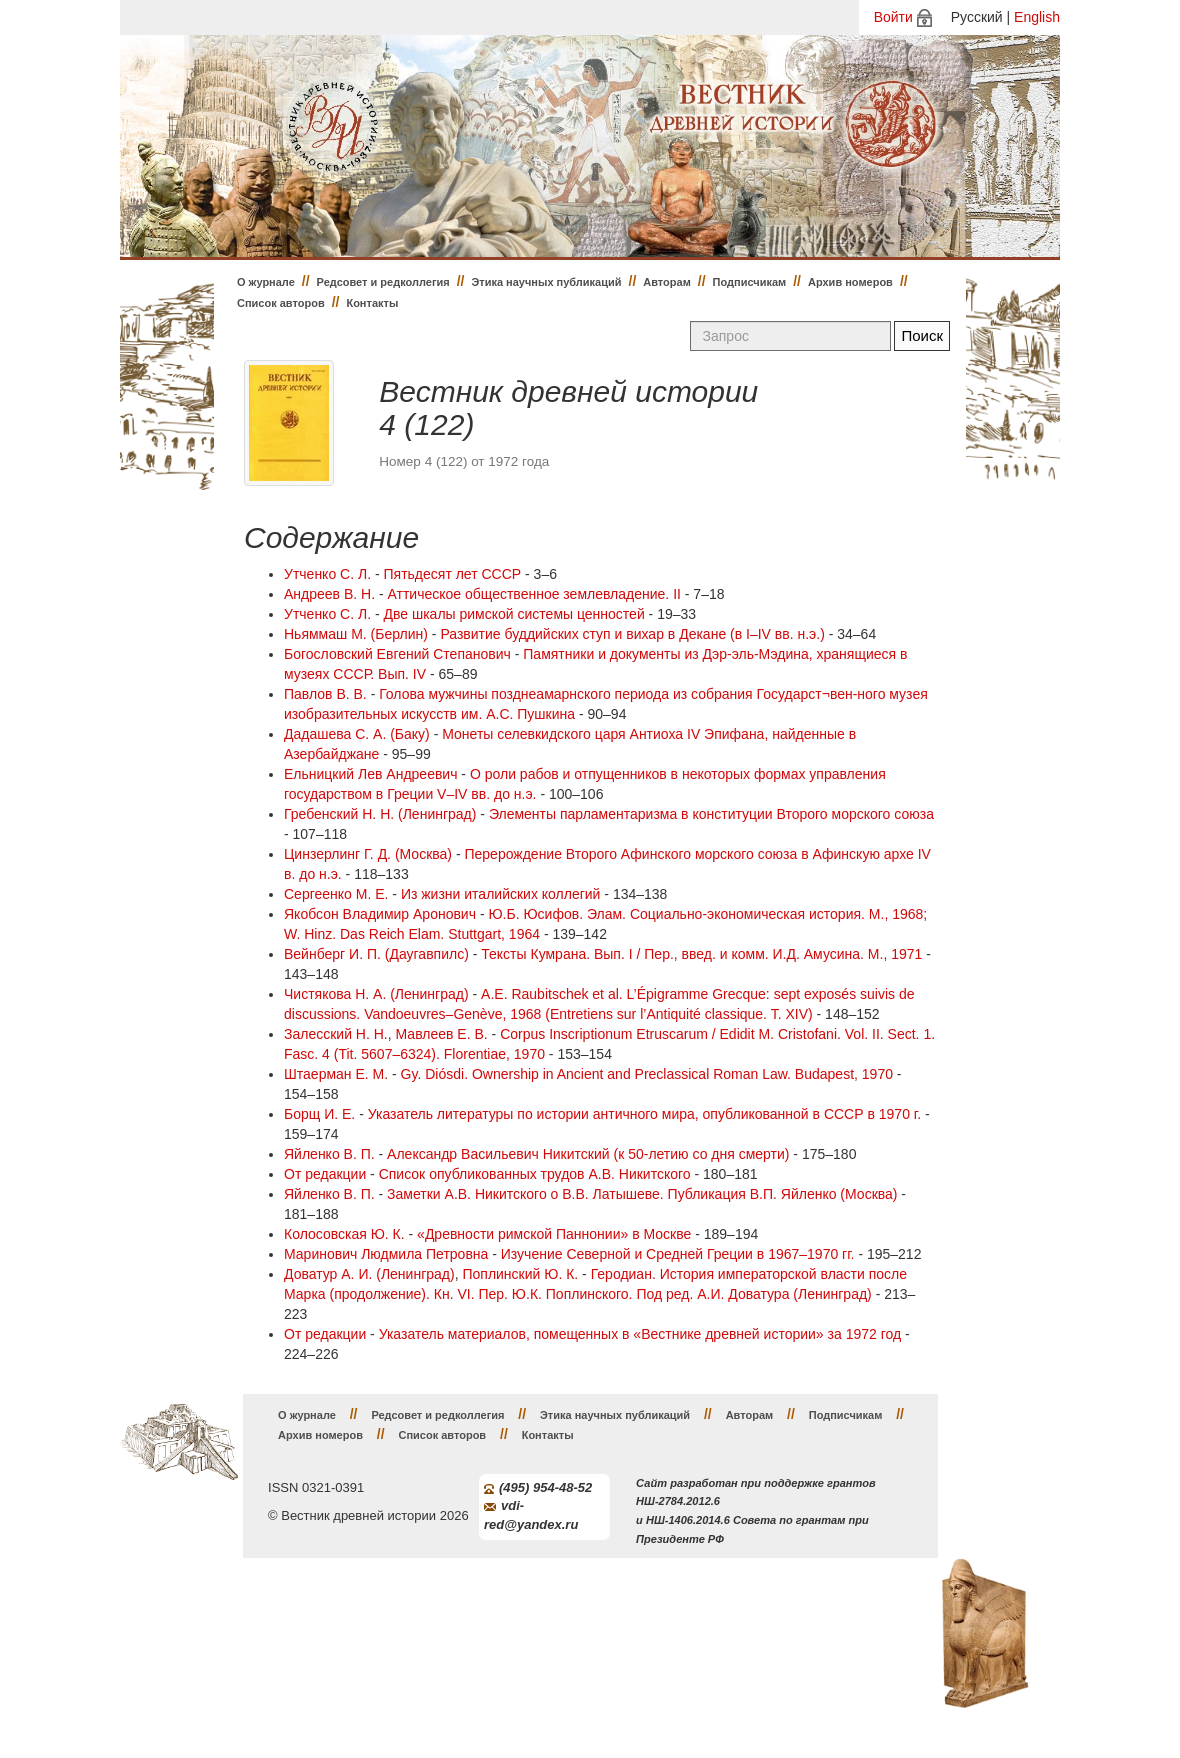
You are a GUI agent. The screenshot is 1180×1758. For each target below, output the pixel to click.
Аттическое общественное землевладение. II (534, 594)
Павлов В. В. (325, 694)
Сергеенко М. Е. (336, 894)
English (1037, 17)
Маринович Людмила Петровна (386, 1254)
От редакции (325, 1174)
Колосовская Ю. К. (344, 1234)
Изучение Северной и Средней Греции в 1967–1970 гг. (678, 1254)
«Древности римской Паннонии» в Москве (554, 1234)
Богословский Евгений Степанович (397, 654)
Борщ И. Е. (319, 1114)
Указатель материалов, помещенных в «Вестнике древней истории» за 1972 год (640, 1334)
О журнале (266, 282)
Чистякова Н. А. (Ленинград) (376, 994)
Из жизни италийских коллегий (501, 894)
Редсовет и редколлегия (383, 282)
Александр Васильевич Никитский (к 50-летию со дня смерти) (588, 1154)
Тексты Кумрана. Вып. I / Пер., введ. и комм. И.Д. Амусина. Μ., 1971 (701, 954)
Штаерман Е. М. (336, 1074)
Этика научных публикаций (546, 282)
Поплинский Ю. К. (520, 1274)
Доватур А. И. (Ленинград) (369, 1274)
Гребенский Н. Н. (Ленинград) (380, 814)
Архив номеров (850, 282)
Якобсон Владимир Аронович (380, 914)
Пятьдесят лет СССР (453, 574)
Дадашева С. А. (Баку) (357, 734)
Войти (893, 17)
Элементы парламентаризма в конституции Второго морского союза (711, 814)
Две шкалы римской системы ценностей (514, 614)
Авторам (667, 282)
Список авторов (281, 303)
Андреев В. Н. (329, 594)
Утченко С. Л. (327, 574)
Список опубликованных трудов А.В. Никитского (535, 1174)
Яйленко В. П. (329, 1154)
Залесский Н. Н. (336, 1034)
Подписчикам (750, 282)
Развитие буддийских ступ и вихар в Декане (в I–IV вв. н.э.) (632, 634)
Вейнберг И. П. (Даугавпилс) (376, 954)
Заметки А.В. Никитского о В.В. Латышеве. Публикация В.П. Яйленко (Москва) (642, 1194)
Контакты (372, 303)
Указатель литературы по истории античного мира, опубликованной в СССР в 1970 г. (644, 1114)
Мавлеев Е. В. (442, 1034)
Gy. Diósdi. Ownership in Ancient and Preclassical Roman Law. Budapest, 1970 (647, 1074)
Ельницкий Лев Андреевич (370, 774)
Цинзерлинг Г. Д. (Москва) (368, 854)
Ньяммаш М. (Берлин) (356, 634)
